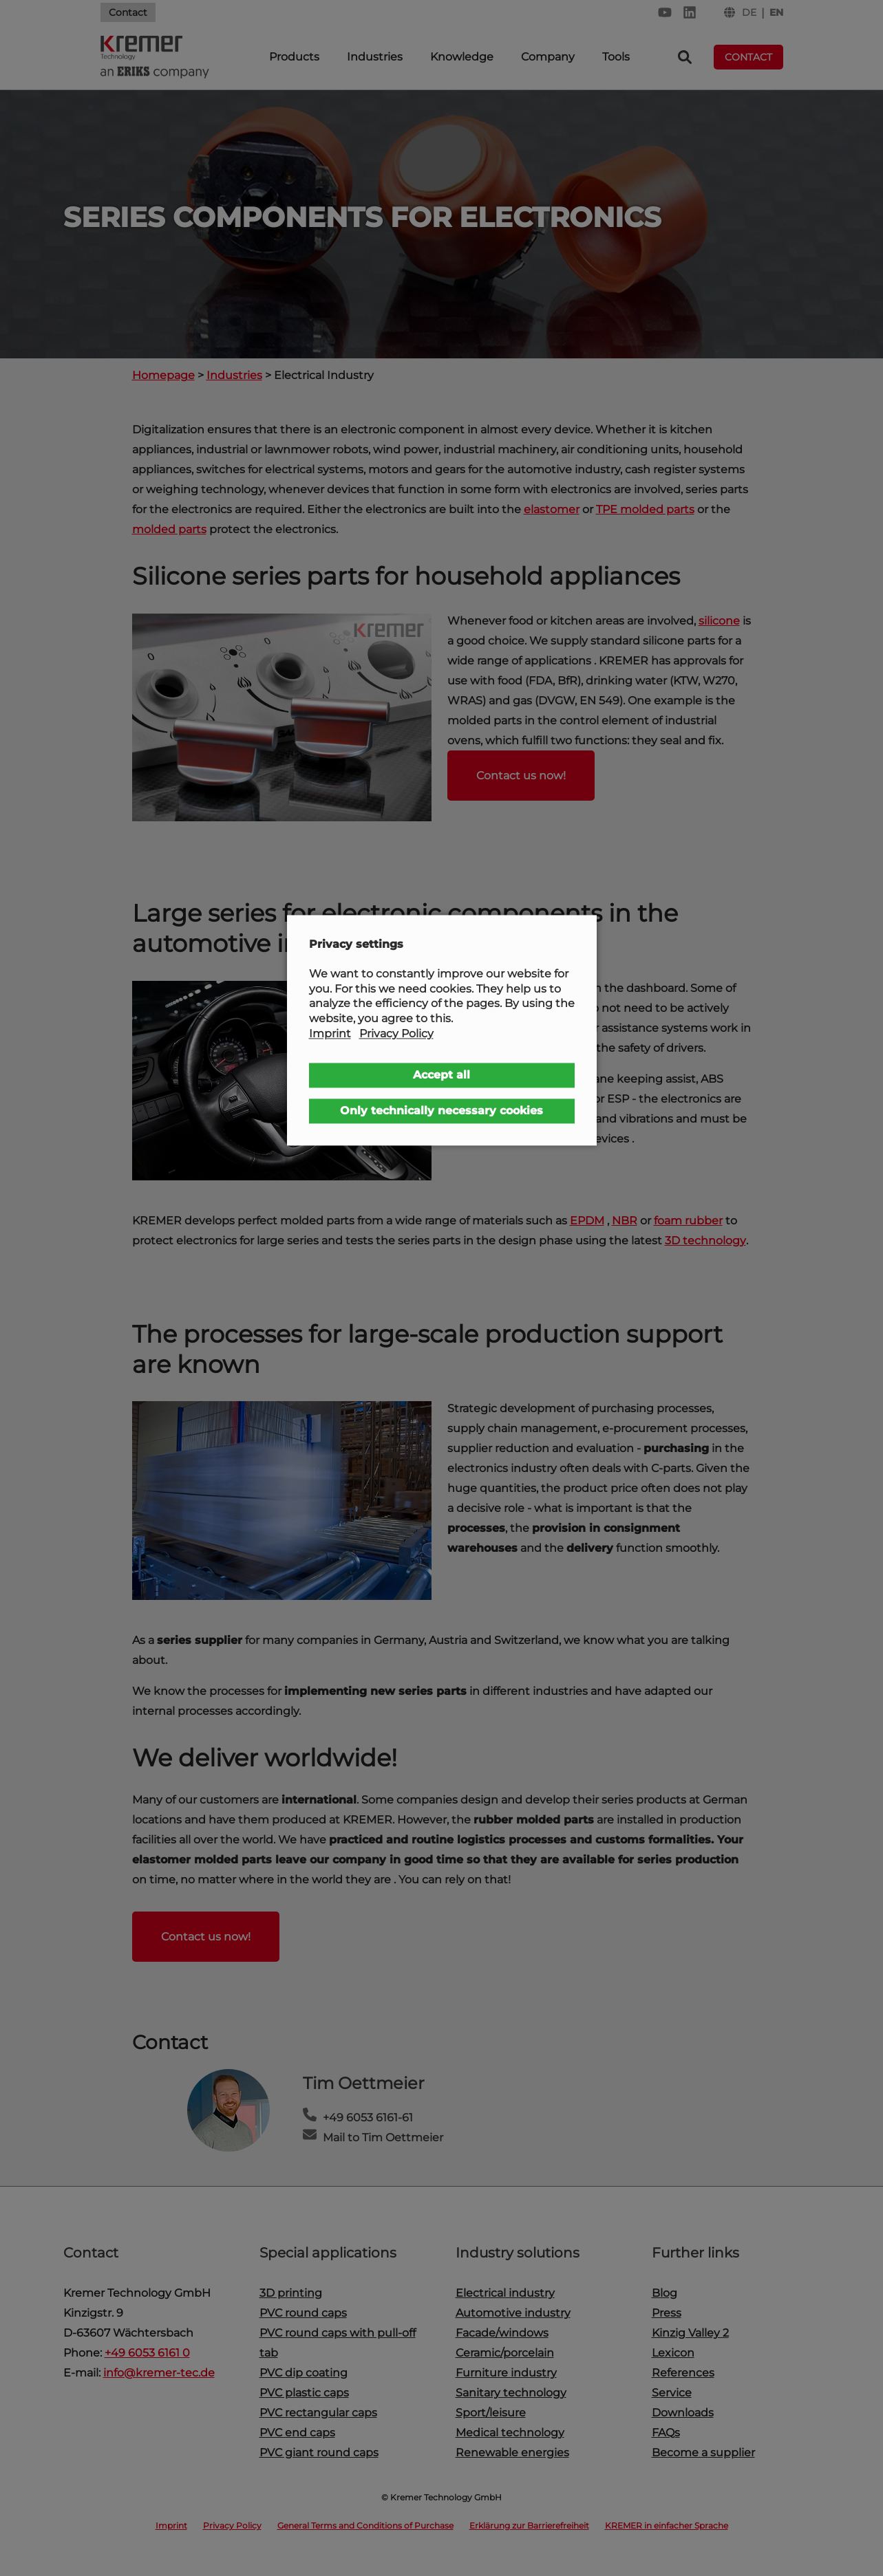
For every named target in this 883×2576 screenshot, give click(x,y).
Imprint (330, 1033)
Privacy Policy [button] (396, 1033)
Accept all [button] (441, 1075)
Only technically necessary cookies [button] (441, 1111)
